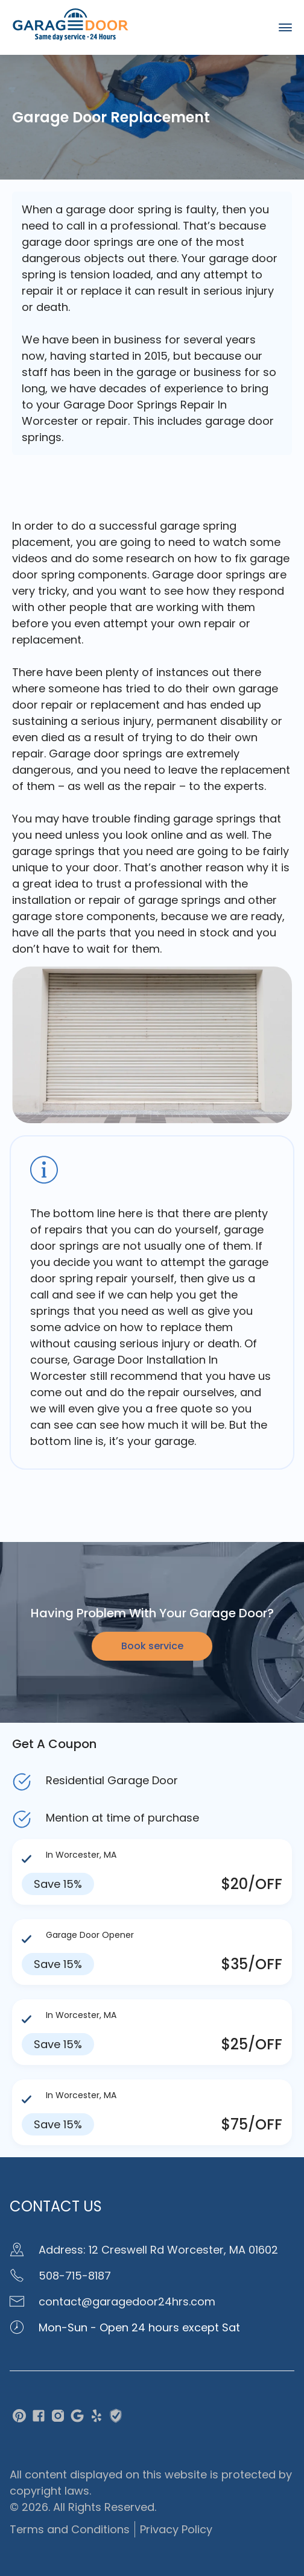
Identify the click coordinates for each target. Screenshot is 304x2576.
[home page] (70, 38)
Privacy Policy (176, 2529)
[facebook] (38, 2418)
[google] (77, 2418)
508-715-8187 (60, 2275)
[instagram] (58, 2418)
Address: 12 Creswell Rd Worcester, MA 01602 (144, 2249)
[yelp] (96, 2418)
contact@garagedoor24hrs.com (112, 2301)
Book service (152, 1646)
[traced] (115, 2418)
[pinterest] (19, 2418)
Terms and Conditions (70, 2529)
